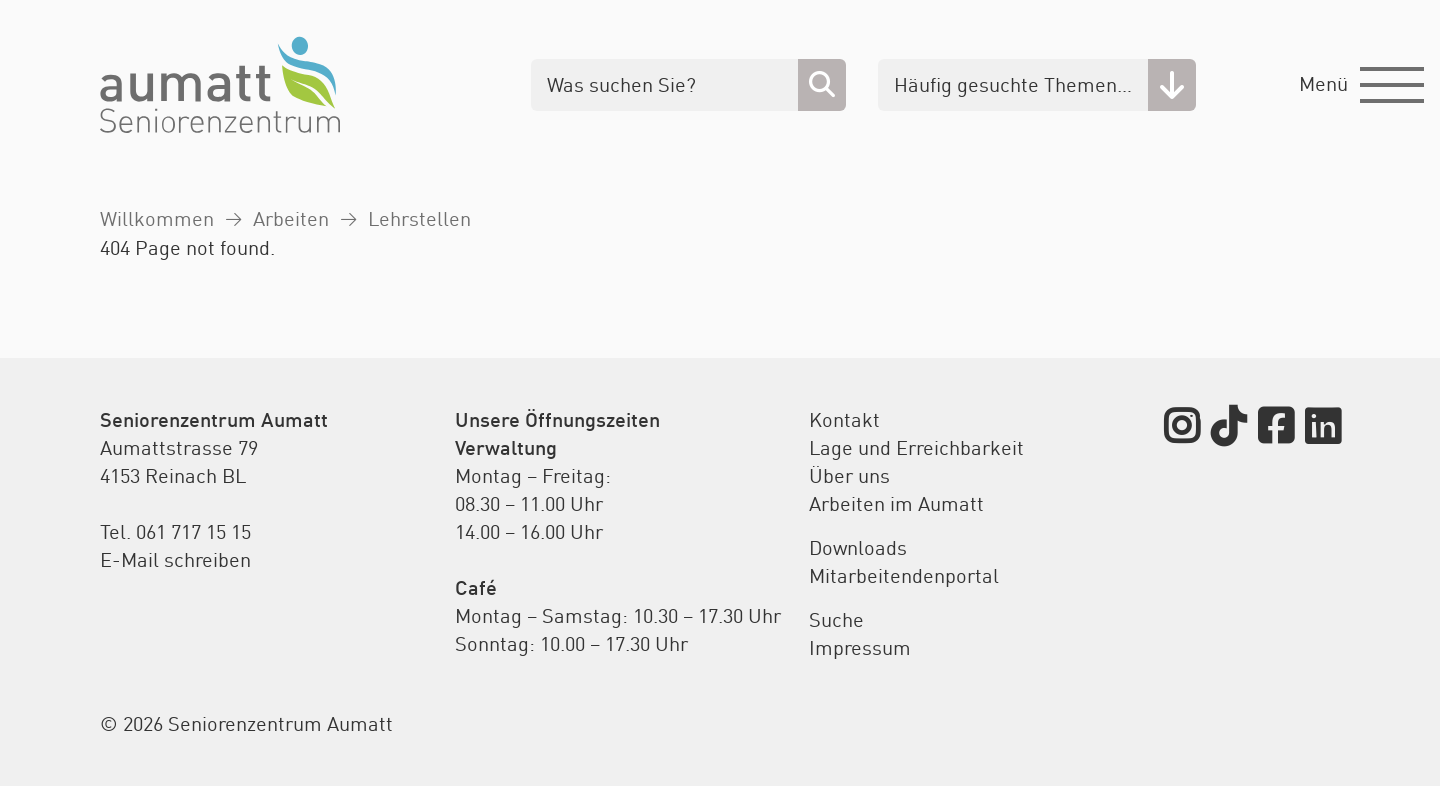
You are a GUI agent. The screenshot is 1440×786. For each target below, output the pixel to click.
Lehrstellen (419, 218)
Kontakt (844, 419)
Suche (836, 619)
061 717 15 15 (193, 531)
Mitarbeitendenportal (904, 575)
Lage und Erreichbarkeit (916, 447)
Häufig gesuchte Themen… (1013, 84)
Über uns (849, 475)
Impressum (860, 647)
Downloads (858, 547)
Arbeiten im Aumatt (896, 503)
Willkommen (157, 218)
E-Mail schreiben (175, 559)
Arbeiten (291, 218)
